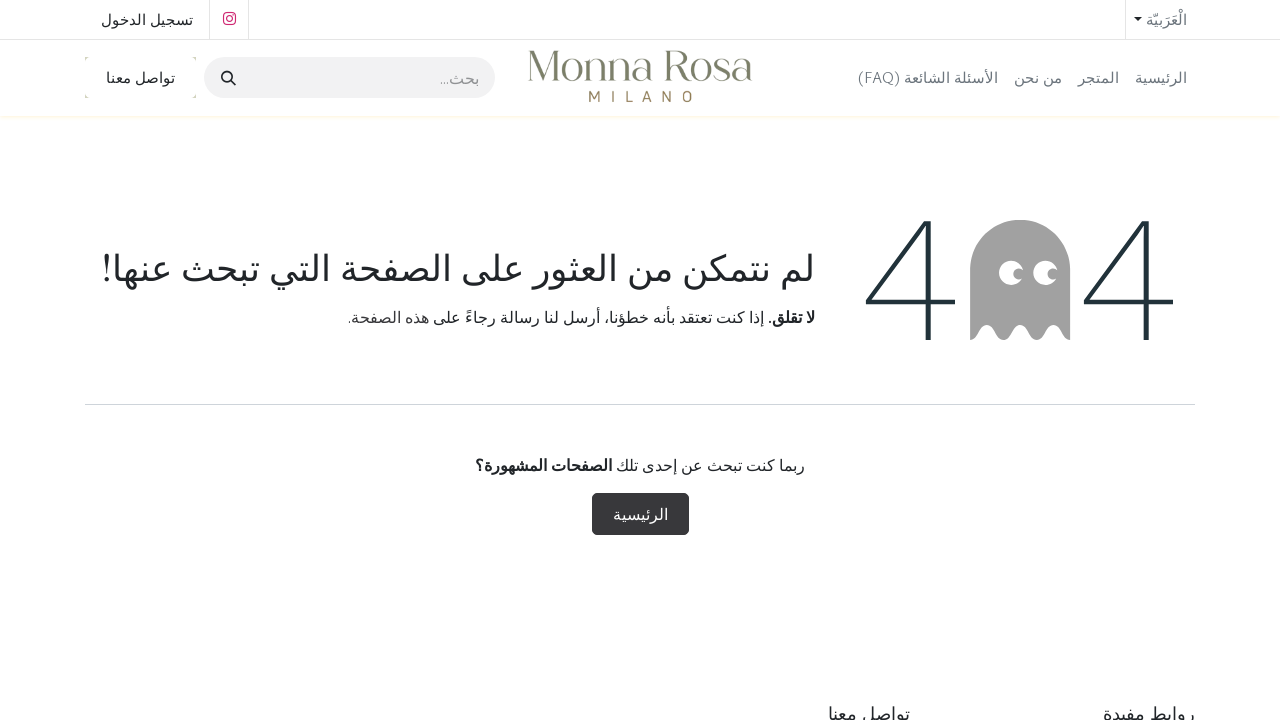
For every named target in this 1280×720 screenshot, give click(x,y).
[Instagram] (229, 19)
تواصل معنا (140, 77)
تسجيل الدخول (147, 19)
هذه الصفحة (390, 317)
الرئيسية (640, 514)
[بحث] (230, 77)
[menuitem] (1161, 77)
